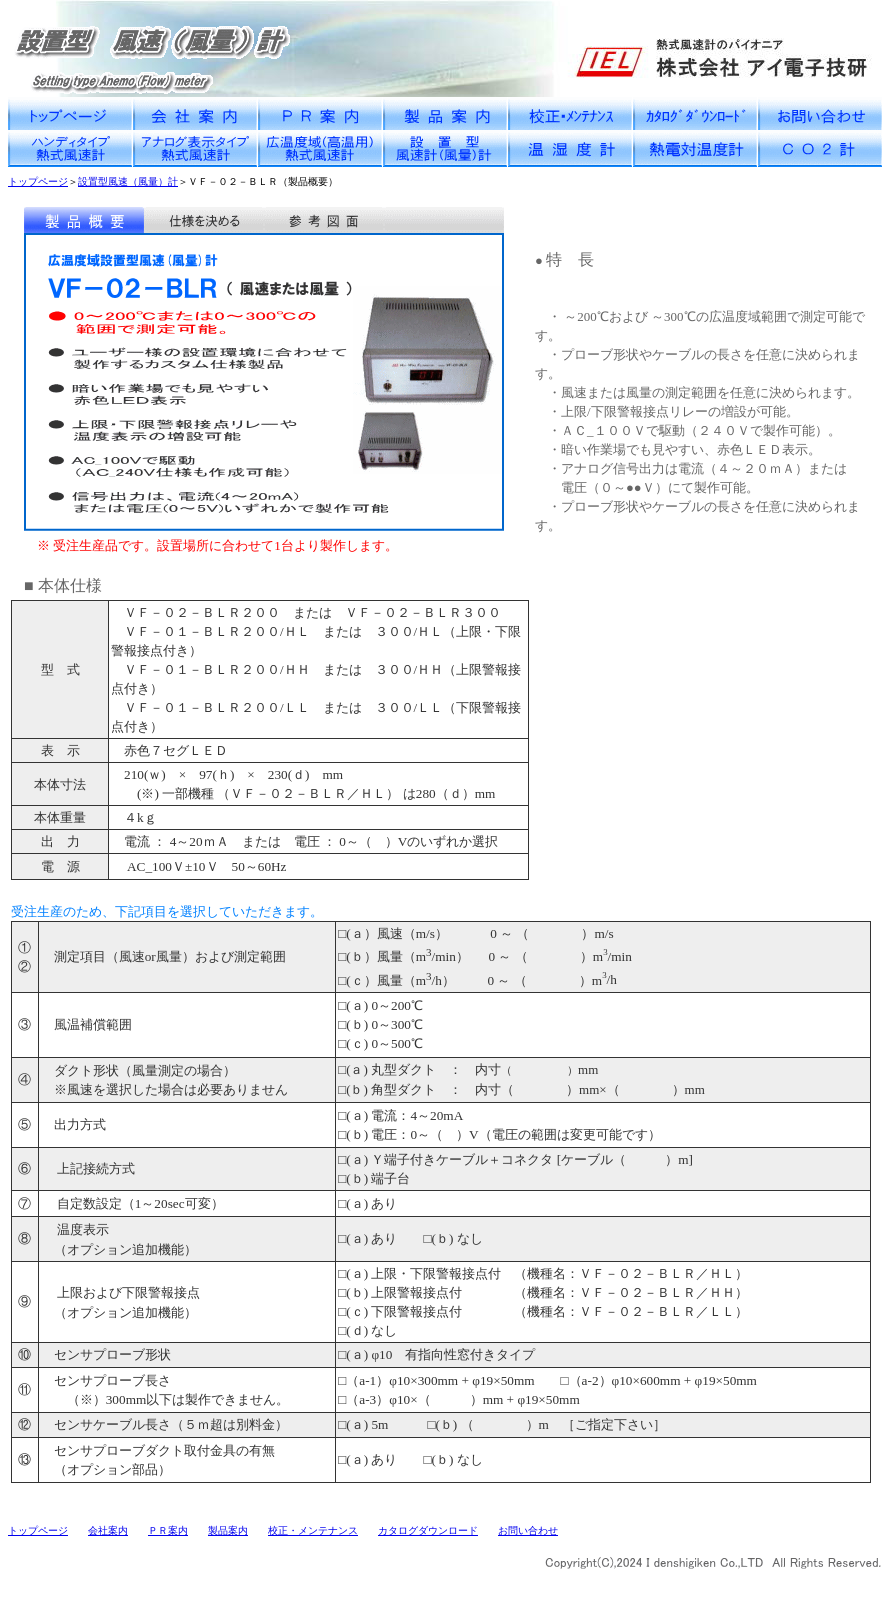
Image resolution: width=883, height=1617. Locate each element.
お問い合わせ (528, 1530)
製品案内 (228, 1530)
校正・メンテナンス (313, 1530)
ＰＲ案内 (168, 1530)
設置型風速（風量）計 (128, 181)
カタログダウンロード (428, 1530)
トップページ (38, 181)
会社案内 (108, 1530)
